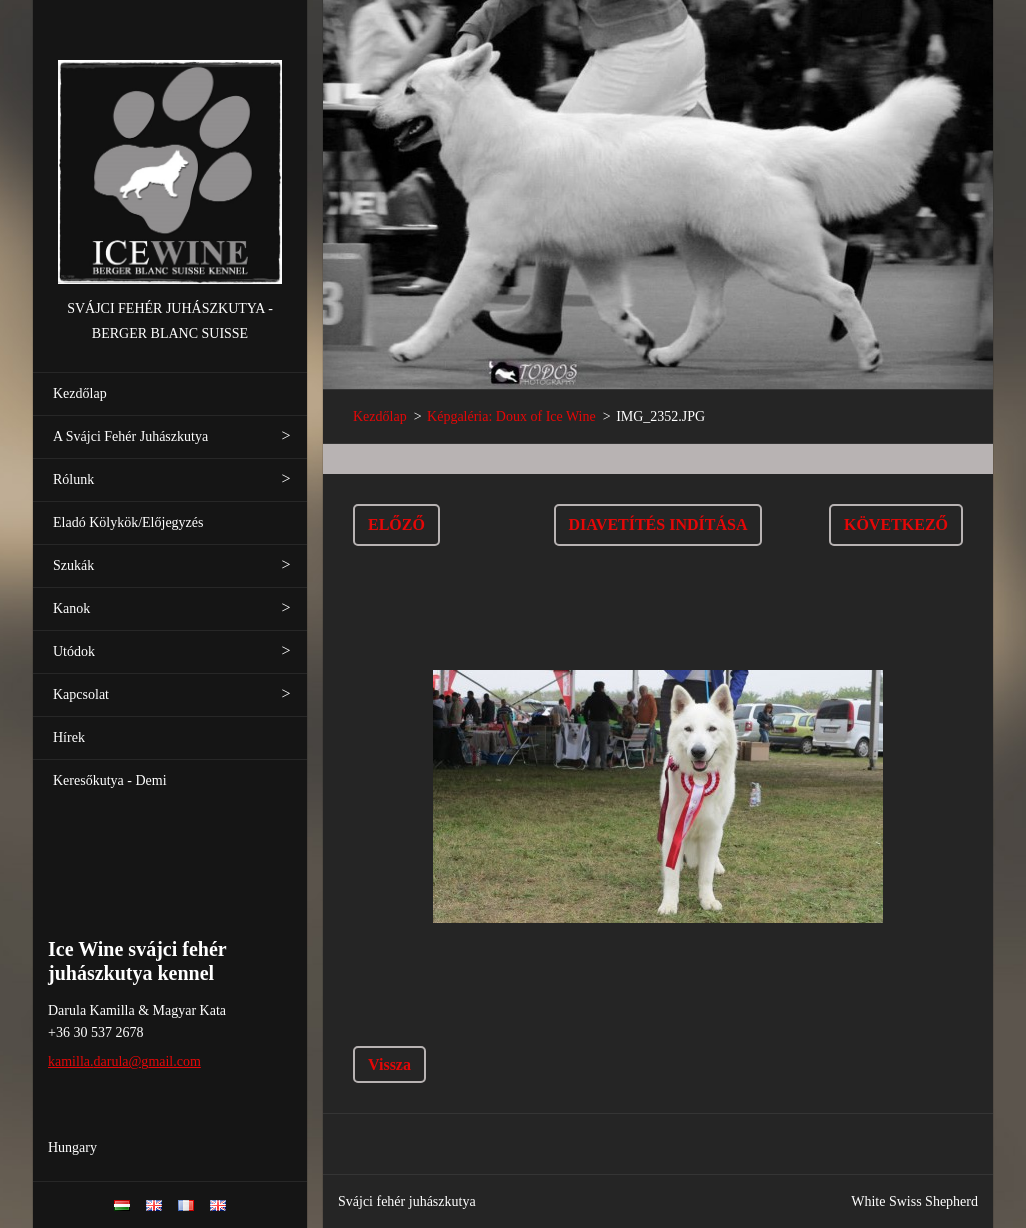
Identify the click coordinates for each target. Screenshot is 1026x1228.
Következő (896, 524)
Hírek (69, 737)
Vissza (389, 1064)
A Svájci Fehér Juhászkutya (130, 436)
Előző (396, 524)
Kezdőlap (80, 393)
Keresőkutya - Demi (110, 780)
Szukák (73, 565)
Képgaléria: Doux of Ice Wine (511, 416)
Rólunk (73, 479)
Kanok (71, 608)
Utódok (74, 651)
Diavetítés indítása (658, 524)
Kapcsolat (81, 694)
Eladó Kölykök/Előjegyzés (128, 522)
